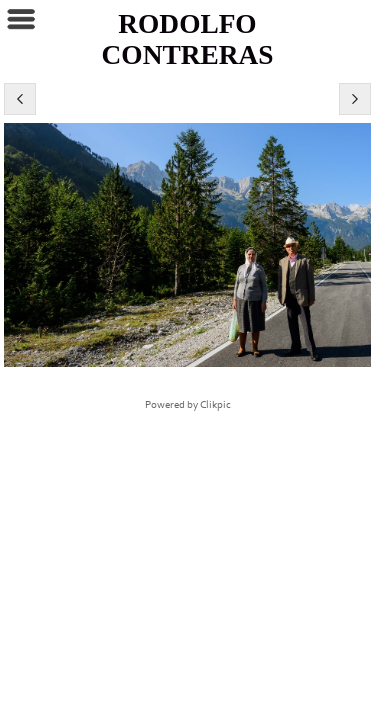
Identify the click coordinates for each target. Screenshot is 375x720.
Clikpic (215, 405)
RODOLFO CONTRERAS (188, 39)
